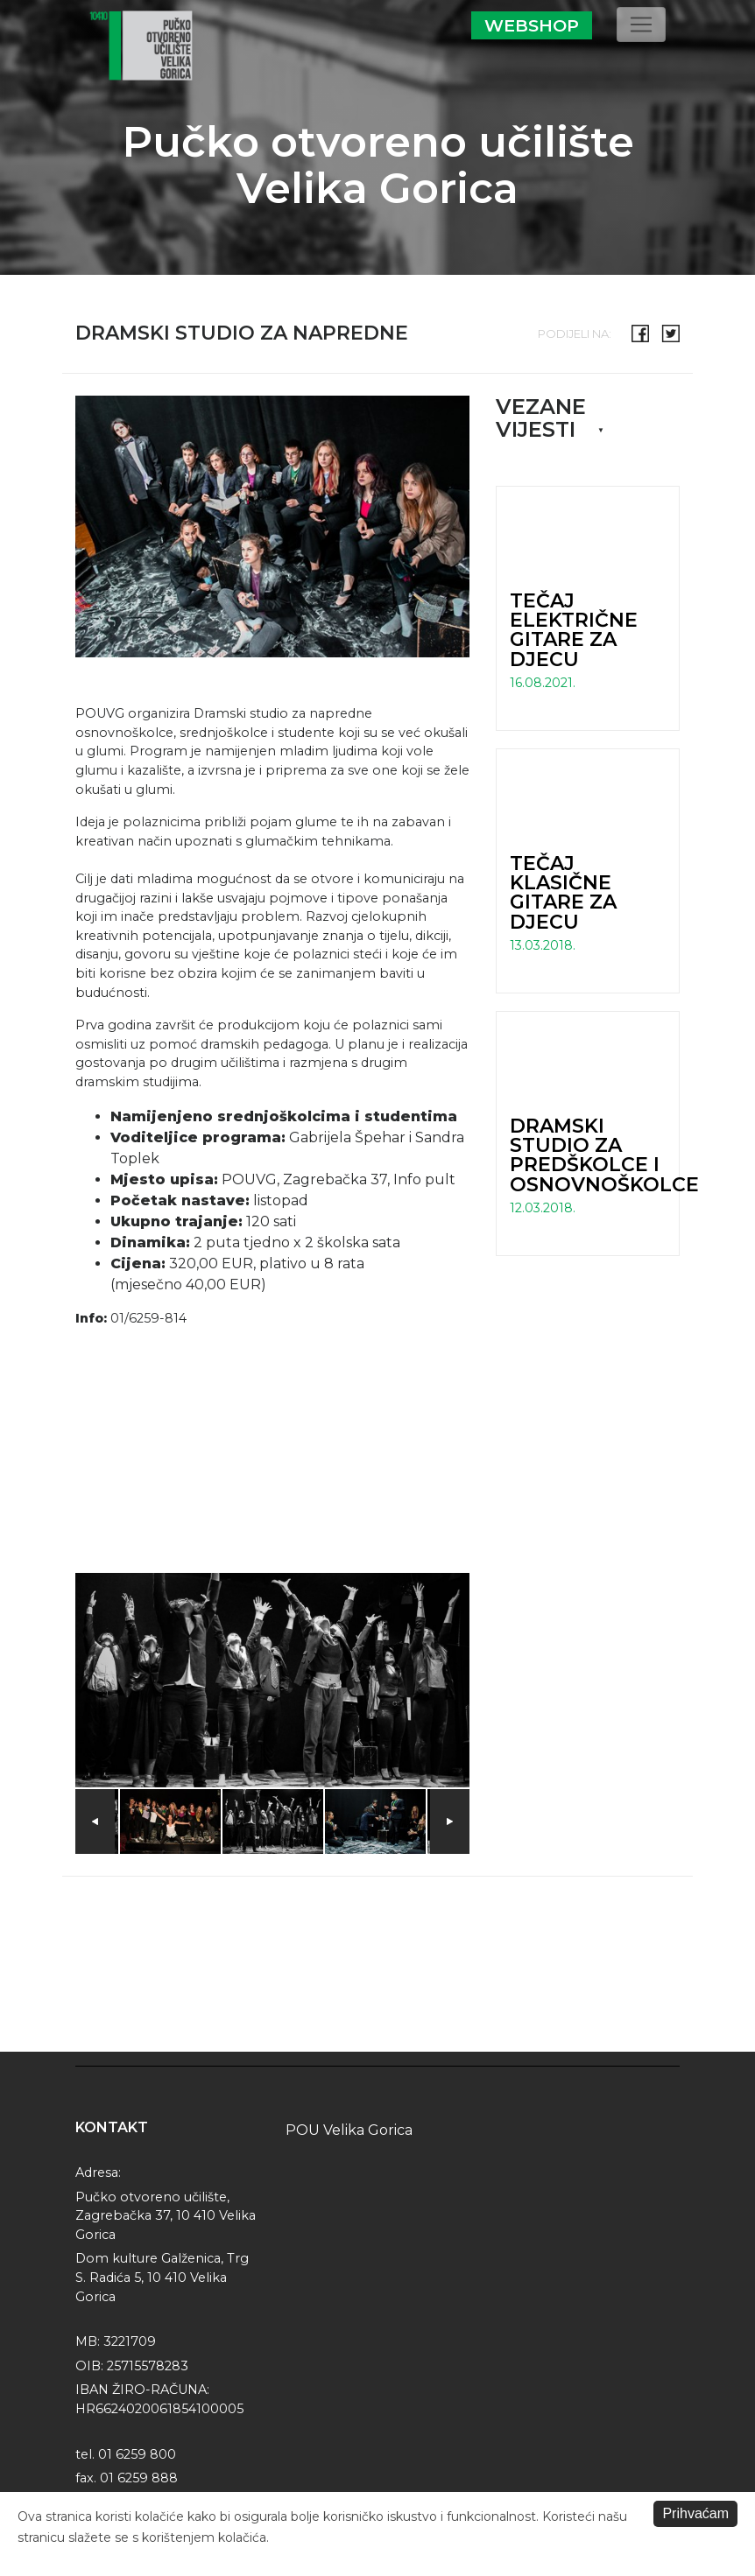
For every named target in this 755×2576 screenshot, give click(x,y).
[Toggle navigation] (641, 24)
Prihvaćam (695, 2513)
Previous (95, 1821)
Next (449, 1821)
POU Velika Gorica (349, 2130)
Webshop (531, 25)
